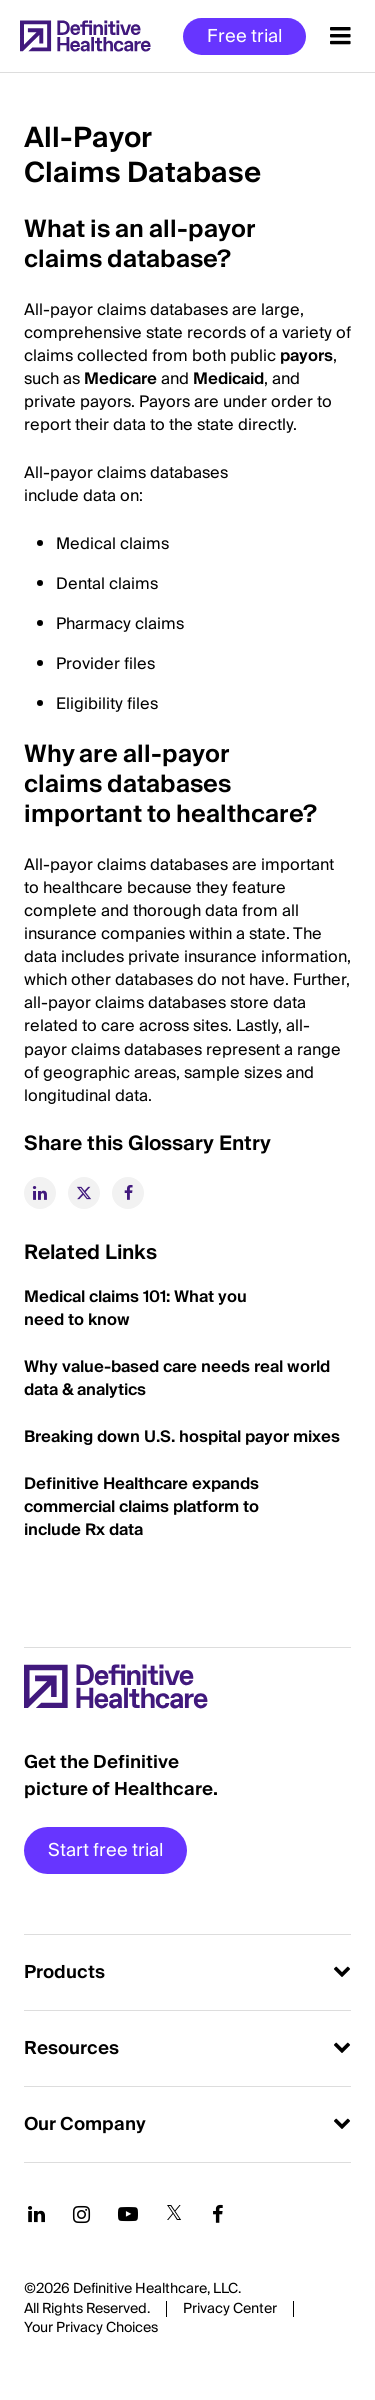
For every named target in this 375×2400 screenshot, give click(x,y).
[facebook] (128, 1193)
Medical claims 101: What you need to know (135, 1308)
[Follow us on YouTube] (128, 2214)
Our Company (85, 2124)
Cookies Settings (91, 2329)
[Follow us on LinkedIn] (36, 2214)
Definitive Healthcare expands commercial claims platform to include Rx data (141, 1507)
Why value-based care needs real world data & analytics (177, 1378)
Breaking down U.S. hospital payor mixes (184, 1437)
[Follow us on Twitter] (174, 2214)
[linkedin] (40, 1193)
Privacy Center (230, 2309)
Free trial (244, 36)
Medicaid (228, 379)
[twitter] (84, 1193)
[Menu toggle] (340, 36)
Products (64, 1972)
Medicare (120, 379)
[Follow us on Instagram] (81, 2214)
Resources (71, 2048)
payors (306, 356)
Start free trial (105, 1850)
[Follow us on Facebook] (218, 2214)
